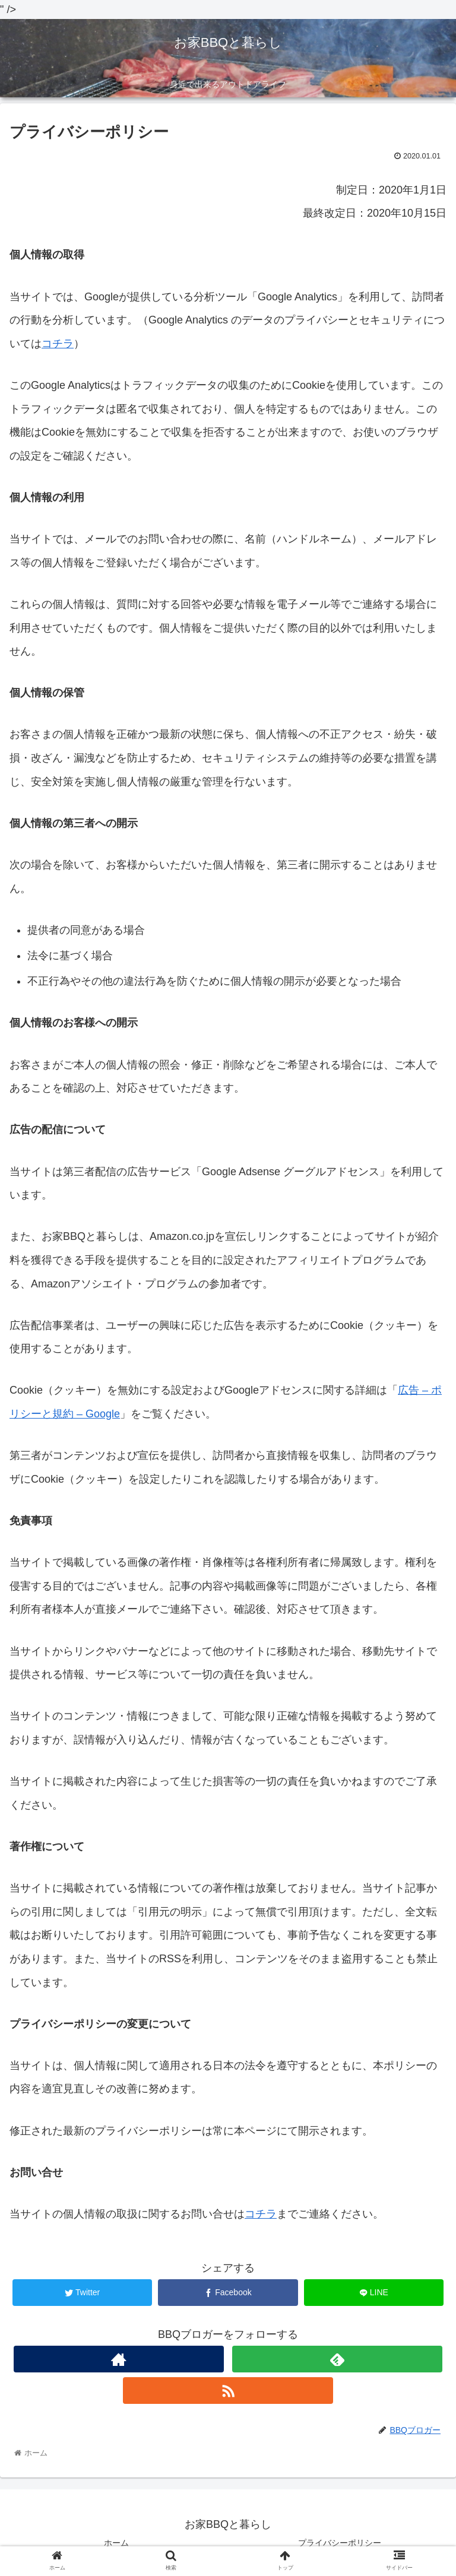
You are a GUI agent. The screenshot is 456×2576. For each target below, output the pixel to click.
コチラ (58, 344)
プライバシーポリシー (339, 2543)
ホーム (116, 2543)
